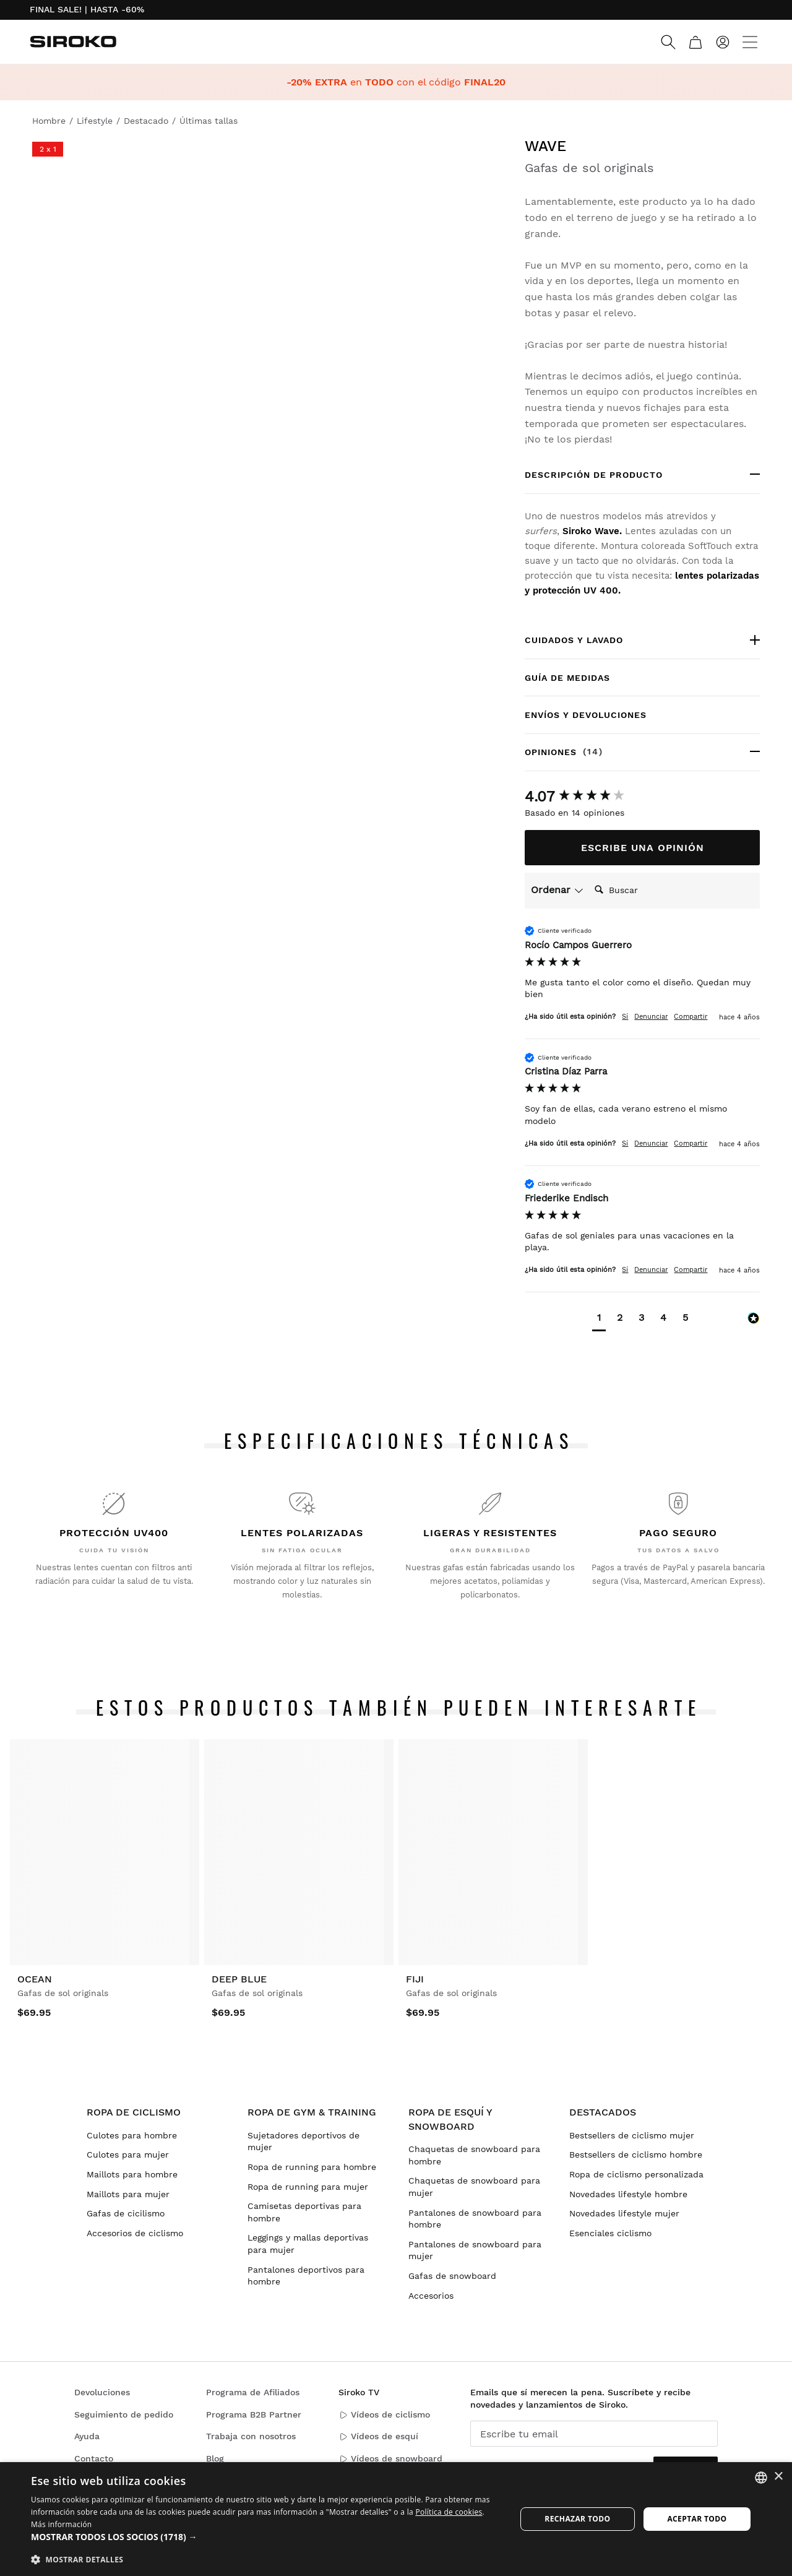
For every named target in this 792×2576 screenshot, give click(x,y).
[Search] (668, 42)
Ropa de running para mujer (308, 2187)
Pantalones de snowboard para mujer (474, 2250)
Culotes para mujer (128, 2154)
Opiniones (596, 752)
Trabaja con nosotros (251, 2436)
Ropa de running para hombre (312, 2167)
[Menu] (750, 42)
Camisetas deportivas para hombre (304, 2212)
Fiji (415, 1979)
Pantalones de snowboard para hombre (474, 2219)
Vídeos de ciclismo (384, 2415)
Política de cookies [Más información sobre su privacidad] (448, 2512)
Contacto (93, 2458)
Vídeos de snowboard (390, 2458)
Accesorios (431, 2296)
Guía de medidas (567, 678)
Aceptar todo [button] (696, 2518)
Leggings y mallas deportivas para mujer (308, 2243)
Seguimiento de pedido (123, 2414)
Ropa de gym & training (312, 2112)
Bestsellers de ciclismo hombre (635, 2154)
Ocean (34, 1979)
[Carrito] (695, 42)
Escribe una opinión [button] (642, 848)
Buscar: (589, 877)
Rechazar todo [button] (577, 2518)
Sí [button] (625, 1017)
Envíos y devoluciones (586, 715)
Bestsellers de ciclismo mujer (631, 2135)
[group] (642, 796)
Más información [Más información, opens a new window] (61, 2524)
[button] (599, 1319)
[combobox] (761, 2477)
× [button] (778, 2476)
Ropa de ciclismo (134, 2112)
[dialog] (396, 2519)
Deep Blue (239, 1979)
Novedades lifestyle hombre (628, 2194)
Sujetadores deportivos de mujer (303, 2141)
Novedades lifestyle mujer (624, 2213)
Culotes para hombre (132, 2135)
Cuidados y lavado (574, 640)
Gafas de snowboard (452, 2276)
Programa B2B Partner (253, 2414)
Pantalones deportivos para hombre (306, 2276)
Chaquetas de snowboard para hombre (474, 2155)
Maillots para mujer (128, 2194)
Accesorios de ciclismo (135, 2233)
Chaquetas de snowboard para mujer (474, 2187)
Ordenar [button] (557, 890)
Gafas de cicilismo (126, 2213)
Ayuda (87, 2436)
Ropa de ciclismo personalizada (636, 2174)
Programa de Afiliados (252, 2392)
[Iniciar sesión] (722, 42)
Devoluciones (102, 2392)
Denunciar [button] (651, 1017)
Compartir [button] (690, 1017)
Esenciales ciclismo (610, 2233)
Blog (215, 2458)
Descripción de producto (594, 475)
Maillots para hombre (132, 2174)
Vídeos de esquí (378, 2436)
